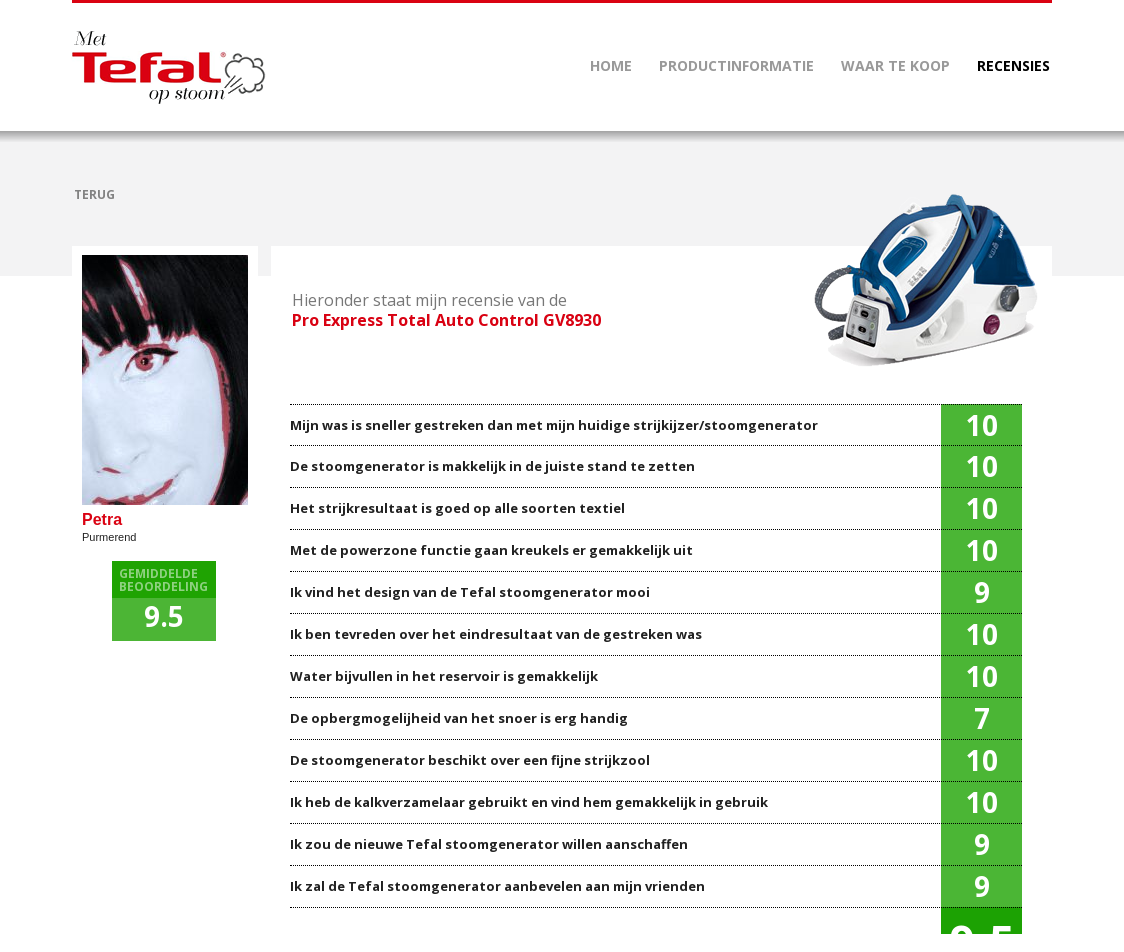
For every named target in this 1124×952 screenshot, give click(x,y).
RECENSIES (1013, 65)
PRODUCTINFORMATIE (736, 65)
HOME (611, 65)
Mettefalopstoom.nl (168, 67)
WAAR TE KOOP (895, 65)
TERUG (94, 194)
